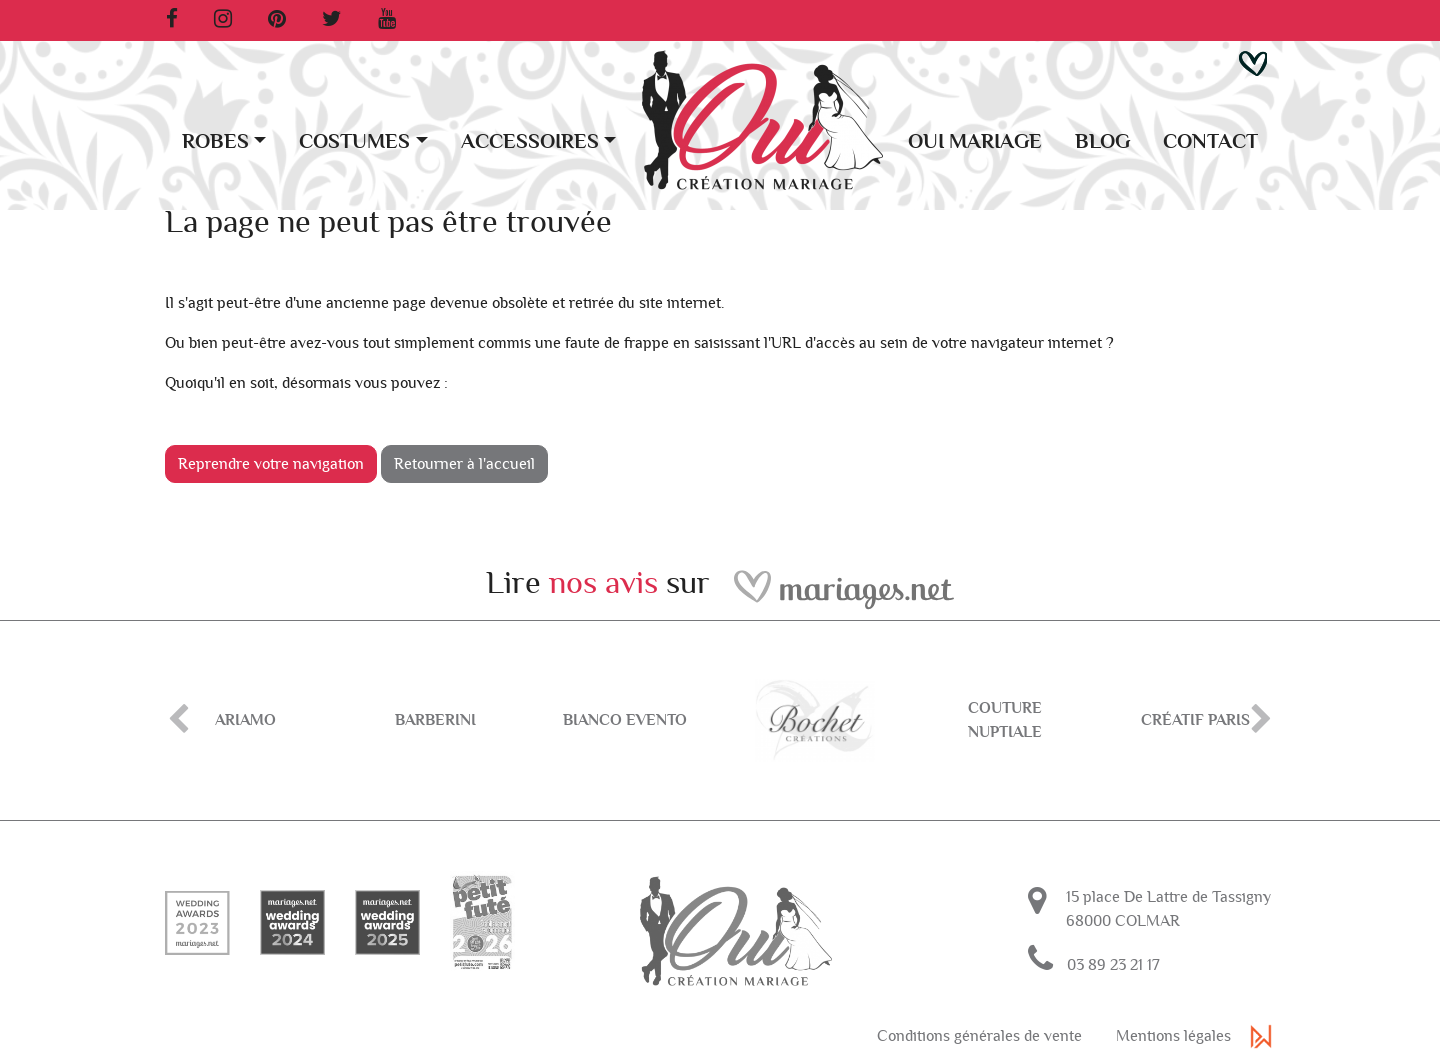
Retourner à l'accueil (464, 464)
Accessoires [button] (530, 141)
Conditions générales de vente (979, 1036)
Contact (1210, 141)
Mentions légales (1173, 1036)
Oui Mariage (975, 141)
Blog (1102, 141)
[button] (1253, 62)
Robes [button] (215, 141)
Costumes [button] (354, 141)
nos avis (603, 583)
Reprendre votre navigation (271, 464)
